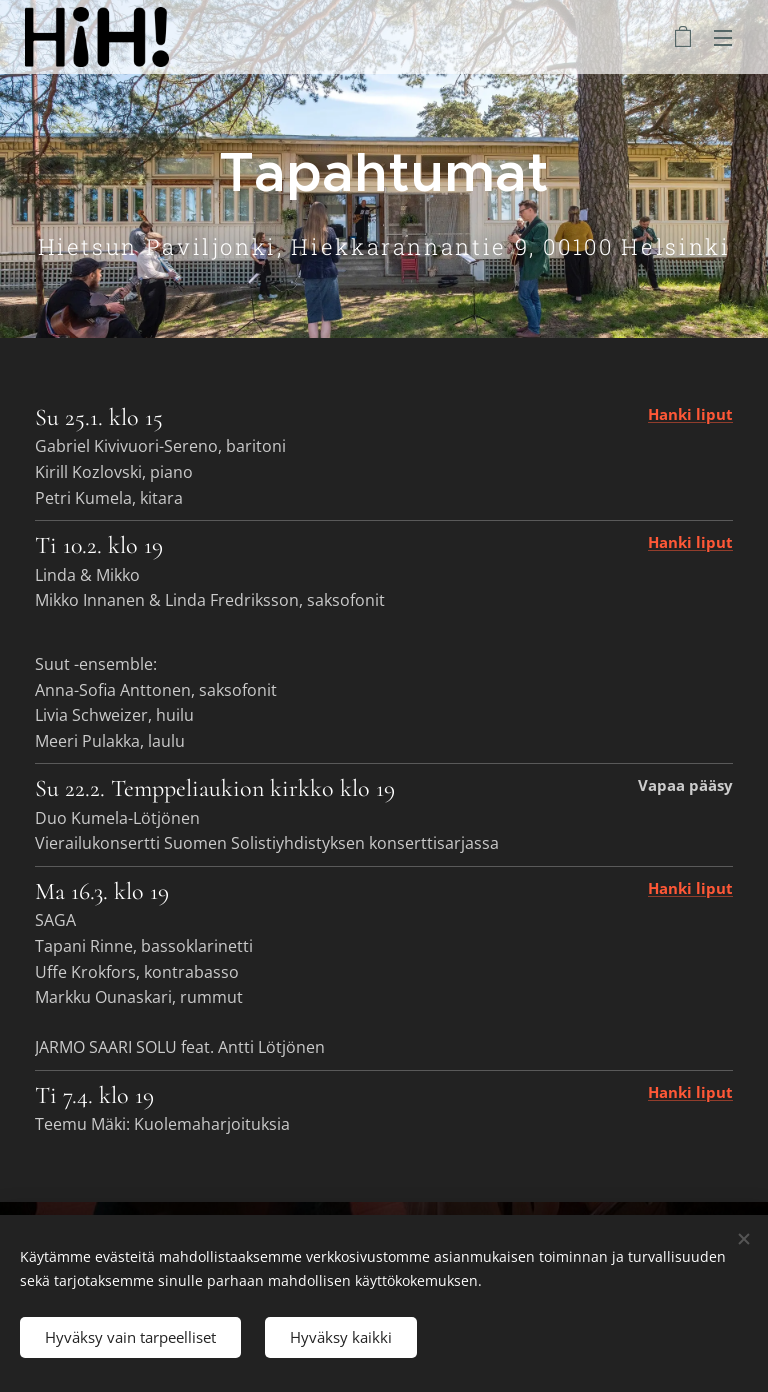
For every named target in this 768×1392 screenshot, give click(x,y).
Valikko (723, 38)
